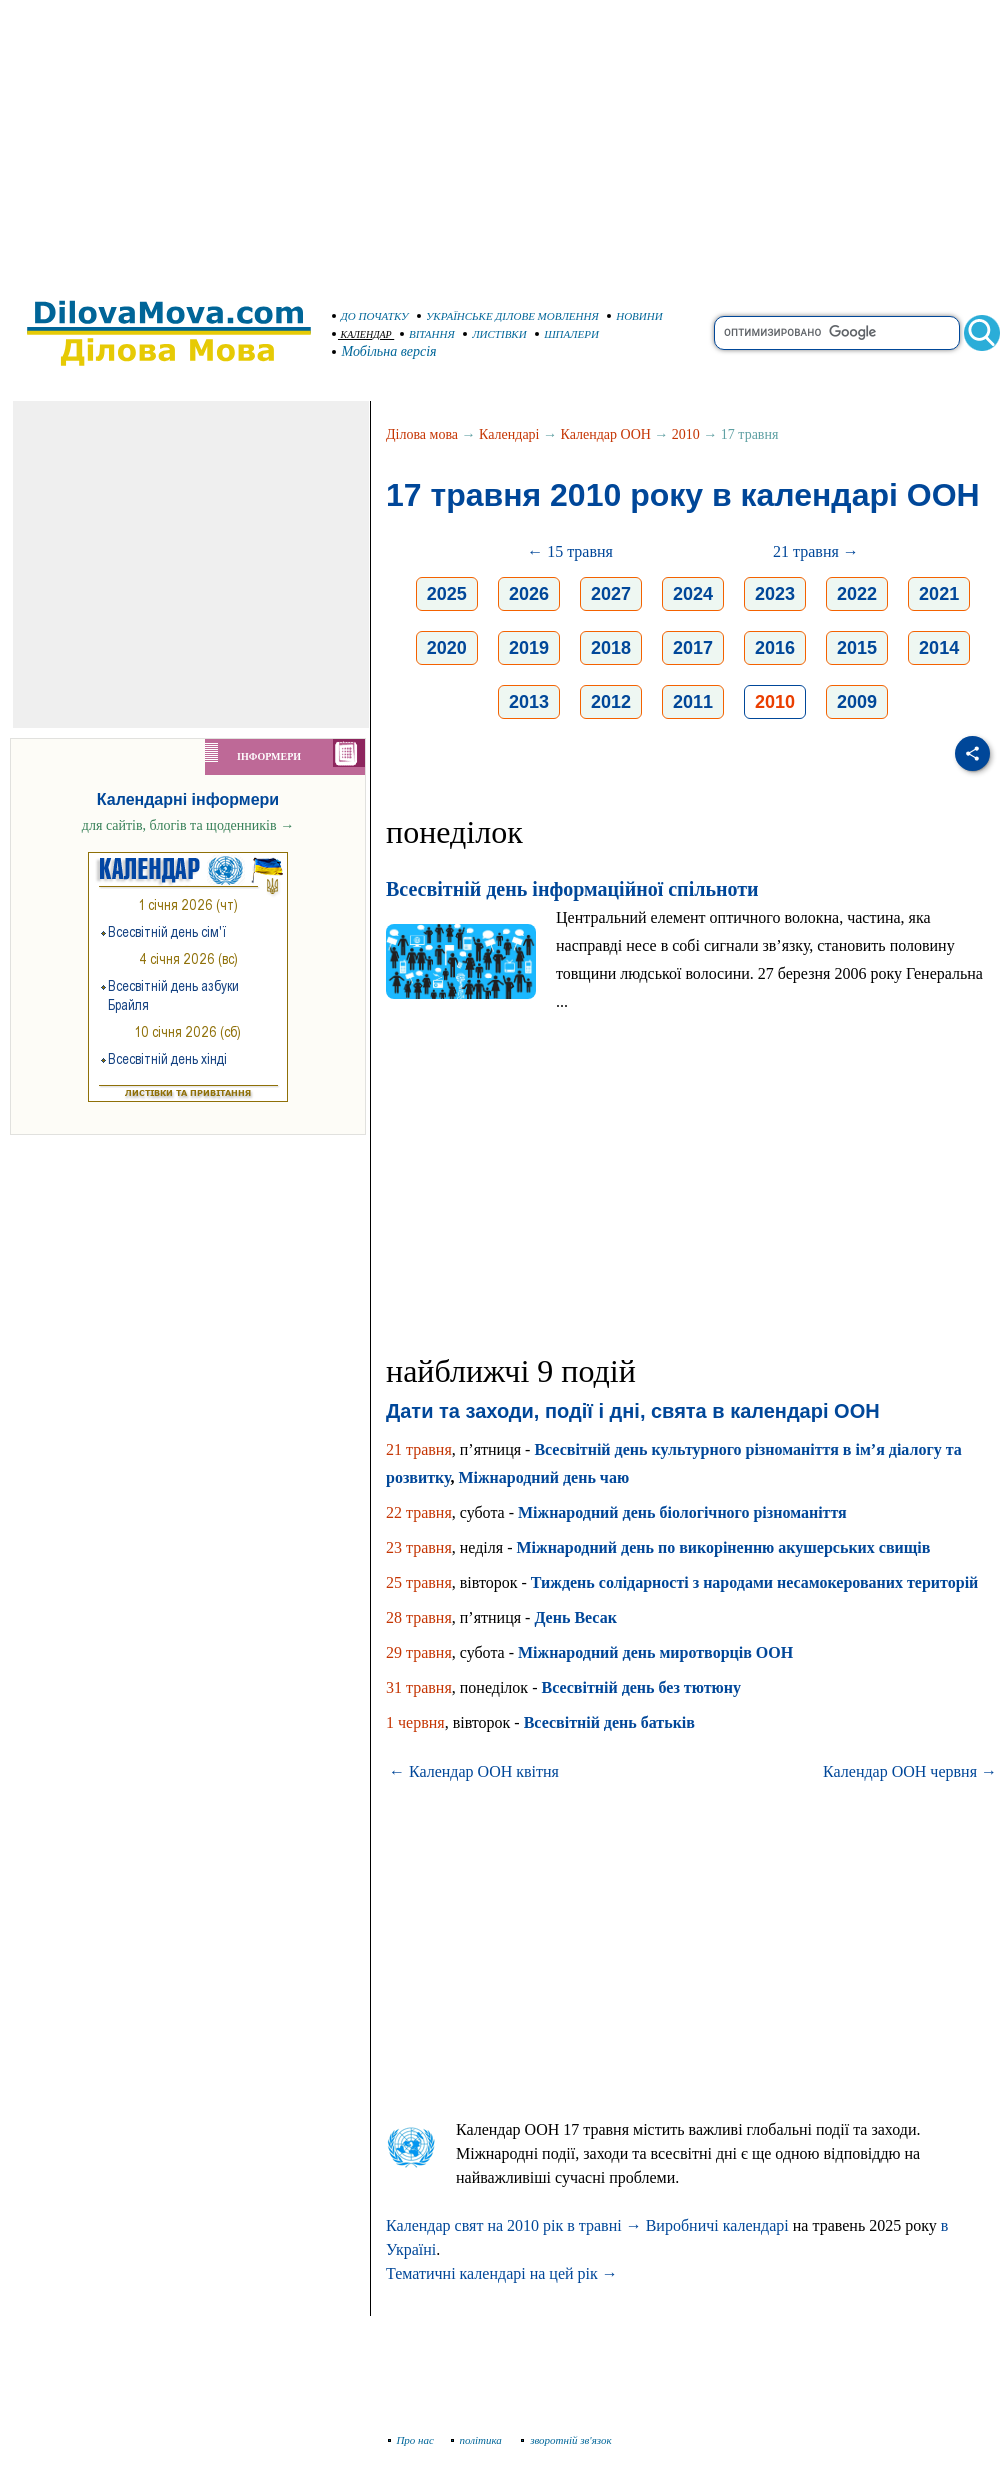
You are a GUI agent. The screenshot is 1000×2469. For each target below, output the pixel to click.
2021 (939, 594)
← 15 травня (570, 551)
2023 (775, 594)
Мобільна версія (385, 351)
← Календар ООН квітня (474, 1771)
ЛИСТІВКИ (495, 334)
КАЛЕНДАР (362, 334)
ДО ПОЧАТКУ (370, 316)
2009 (857, 702)
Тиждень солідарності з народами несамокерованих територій (754, 1582)
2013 (529, 702)
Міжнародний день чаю (543, 1477)
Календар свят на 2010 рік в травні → (514, 2225)
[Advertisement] (500, 140)
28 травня (419, 1617)
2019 (529, 648)
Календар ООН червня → (910, 1771)
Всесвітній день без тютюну (641, 1687)
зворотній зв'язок (566, 2440)
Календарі (509, 434)
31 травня (419, 1687)
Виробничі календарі (717, 2225)
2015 (857, 648)
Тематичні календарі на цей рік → (502, 2273)
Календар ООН (606, 434)
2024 (693, 594)
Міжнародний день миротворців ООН (655, 1652)
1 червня (415, 1722)
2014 (939, 648)
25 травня (419, 1582)
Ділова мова (422, 434)
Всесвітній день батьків (609, 1722)
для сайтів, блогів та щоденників (188, 825)
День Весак (575, 1617)
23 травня (419, 1547)
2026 (529, 594)
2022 (857, 594)
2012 (611, 702)
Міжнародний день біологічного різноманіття (682, 1512)
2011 (693, 702)
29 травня (419, 1652)
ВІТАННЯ (427, 334)
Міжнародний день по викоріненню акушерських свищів (723, 1547)
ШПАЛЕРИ (567, 334)
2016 (775, 648)
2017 (693, 648)
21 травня (419, 1449)
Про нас (411, 2440)
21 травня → (816, 551)
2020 (447, 648)
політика (478, 2440)
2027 (611, 594)
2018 (611, 648)
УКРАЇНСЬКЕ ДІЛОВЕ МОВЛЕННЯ (508, 316)
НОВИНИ (635, 316)
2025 (447, 594)
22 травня (419, 1512)
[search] (837, 333)
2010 (686, 434)
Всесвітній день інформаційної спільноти (572, 889)
